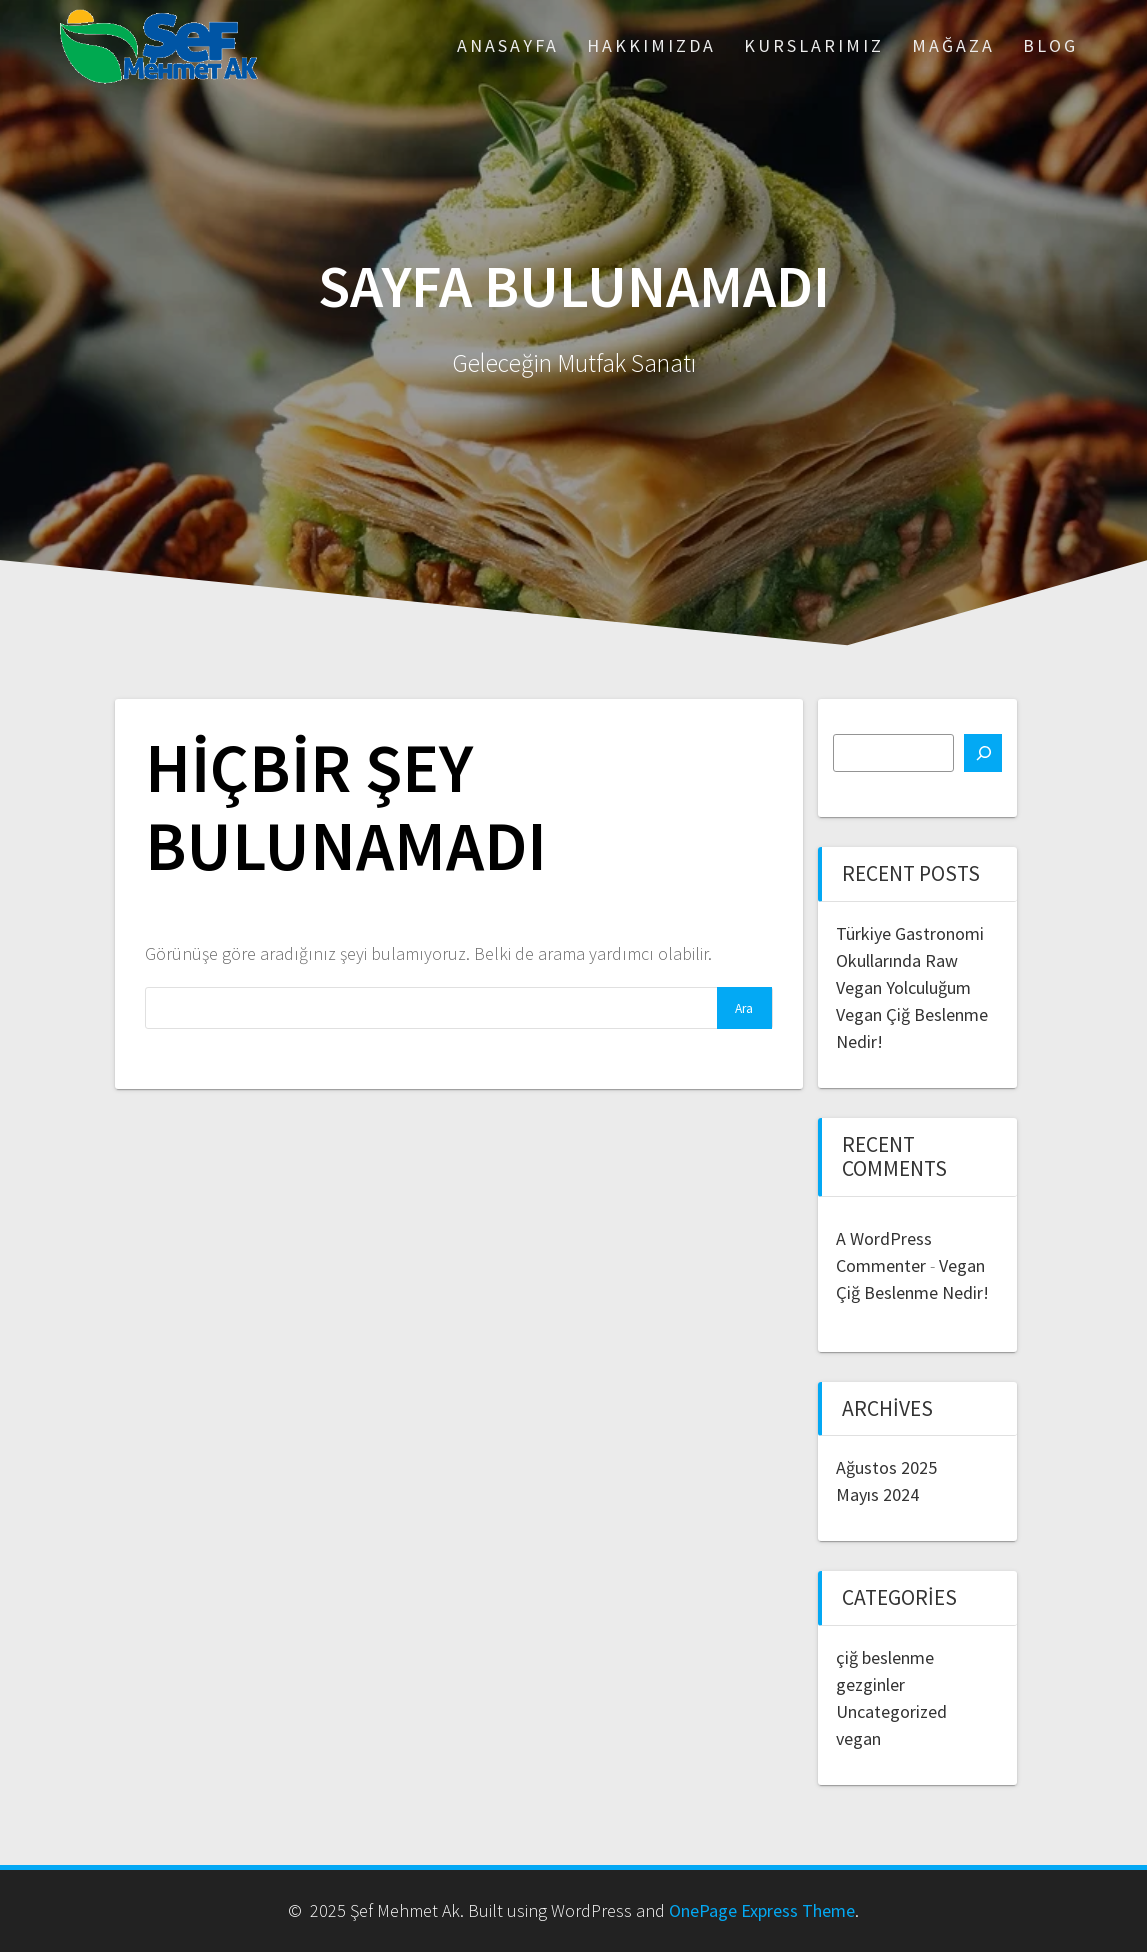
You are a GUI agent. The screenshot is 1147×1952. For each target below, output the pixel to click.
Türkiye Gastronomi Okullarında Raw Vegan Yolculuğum (910, 960)
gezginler (870, 1684)
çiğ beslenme (885, 1657)
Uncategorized (891, 1711)
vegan (858, 1738)
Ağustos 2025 (886, 1467)
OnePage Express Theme (762, 1910)
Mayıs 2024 (877, 1494)
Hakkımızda (651, 45)
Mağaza (953, 45)
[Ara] (983, 753)
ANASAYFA (508, 45)
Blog (1050, 45)
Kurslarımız (814, 45)
